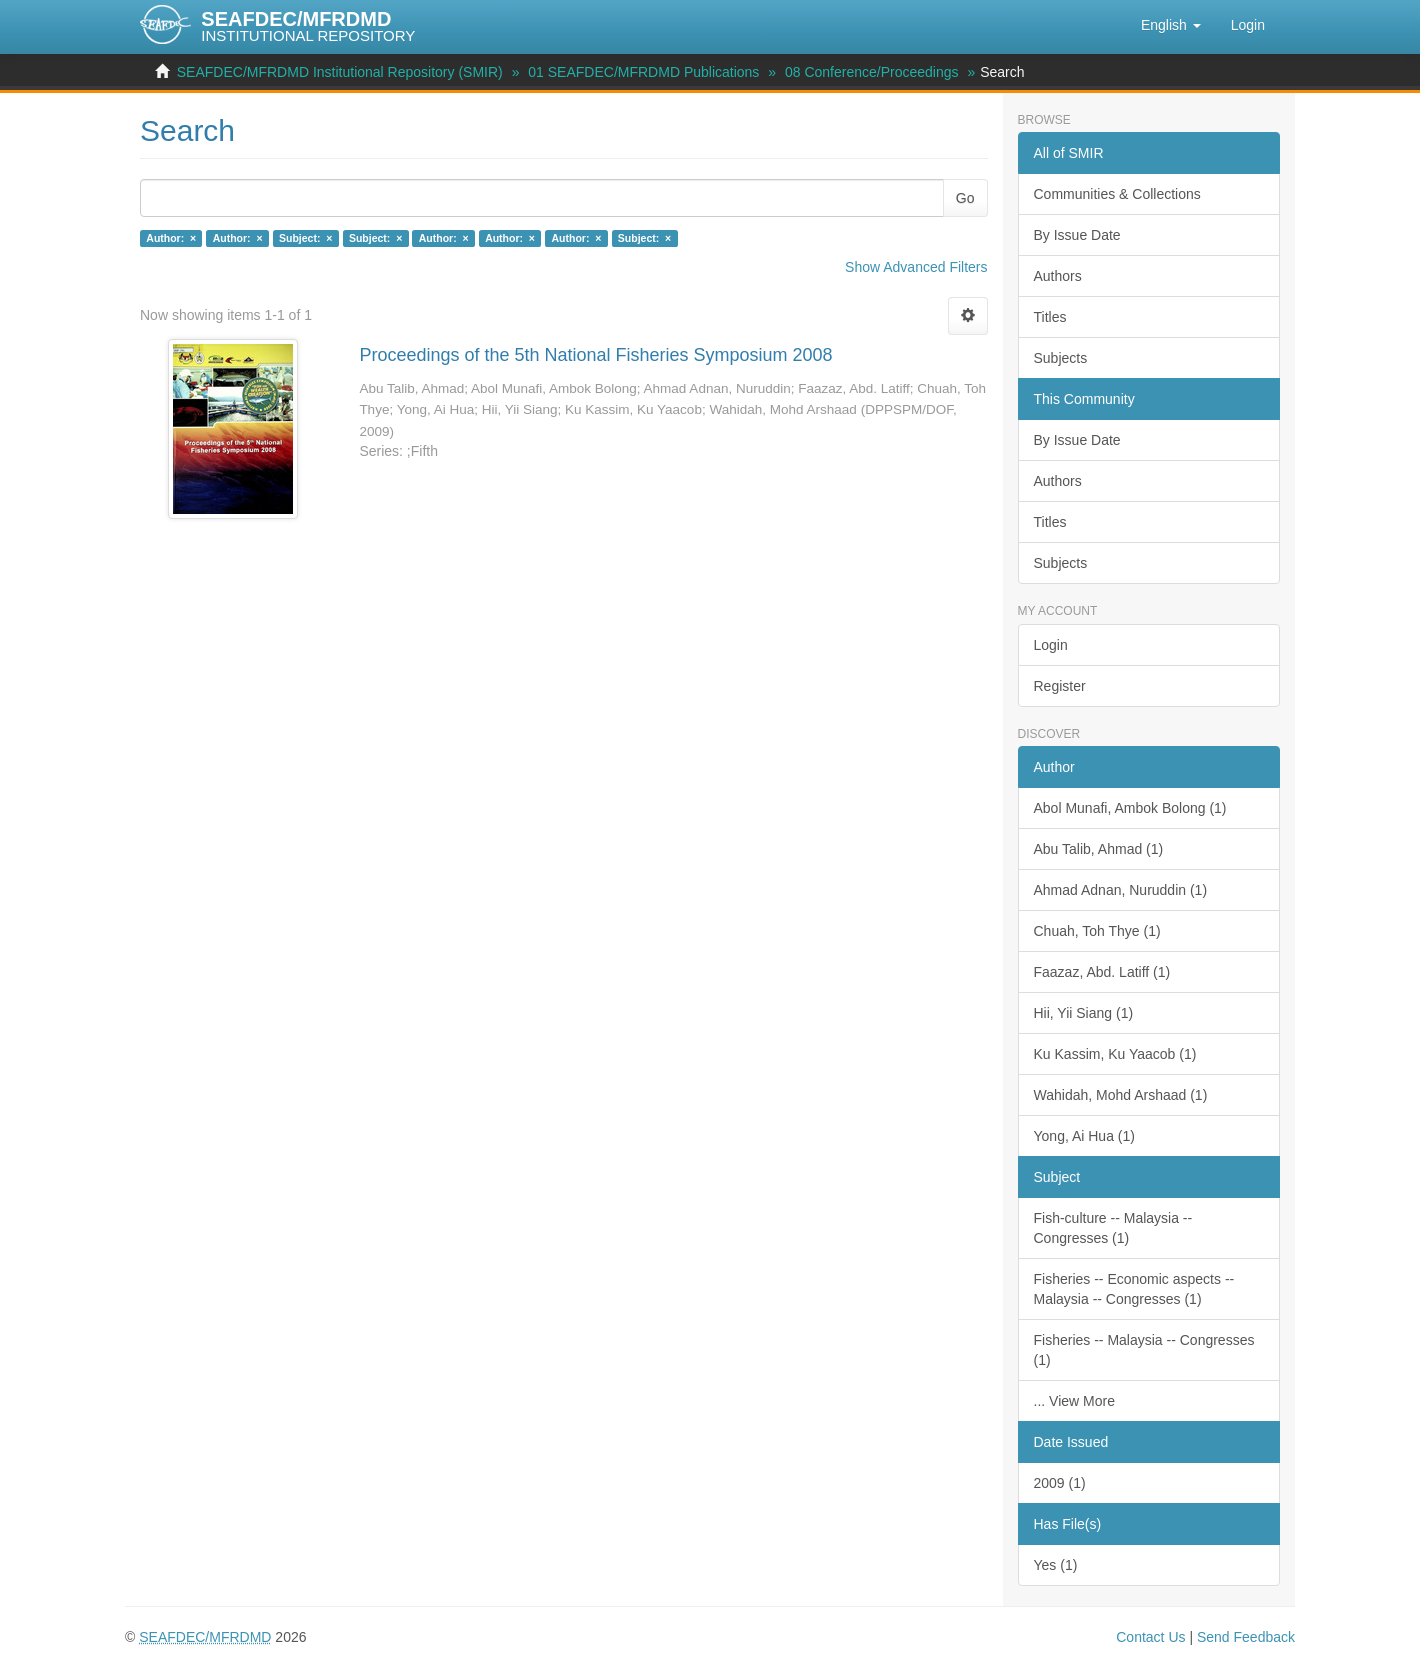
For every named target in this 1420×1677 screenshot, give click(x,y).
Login (1051, 645)
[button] (1171, 25)
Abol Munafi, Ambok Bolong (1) (1130, 808)
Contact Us (1150, 1637)
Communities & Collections (1117, 194)
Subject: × (305, 238)
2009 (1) (1060, 1483)
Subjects (1061, 358)
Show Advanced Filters (916, 267)
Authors (1058, 276)
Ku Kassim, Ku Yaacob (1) (1115, 1054)
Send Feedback (1246, 1637)
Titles (1050, 317)
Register (1060, 686)
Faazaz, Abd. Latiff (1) (1102, 972)
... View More (1074, 1401)
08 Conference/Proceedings (872, 72)
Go (965, 198)
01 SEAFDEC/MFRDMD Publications (643, 72)
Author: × (171, 238)
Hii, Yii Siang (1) (1084, 1013)
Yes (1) (1056, 1565)
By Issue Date (1077, 235)
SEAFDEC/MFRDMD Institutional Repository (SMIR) (340, 72)
